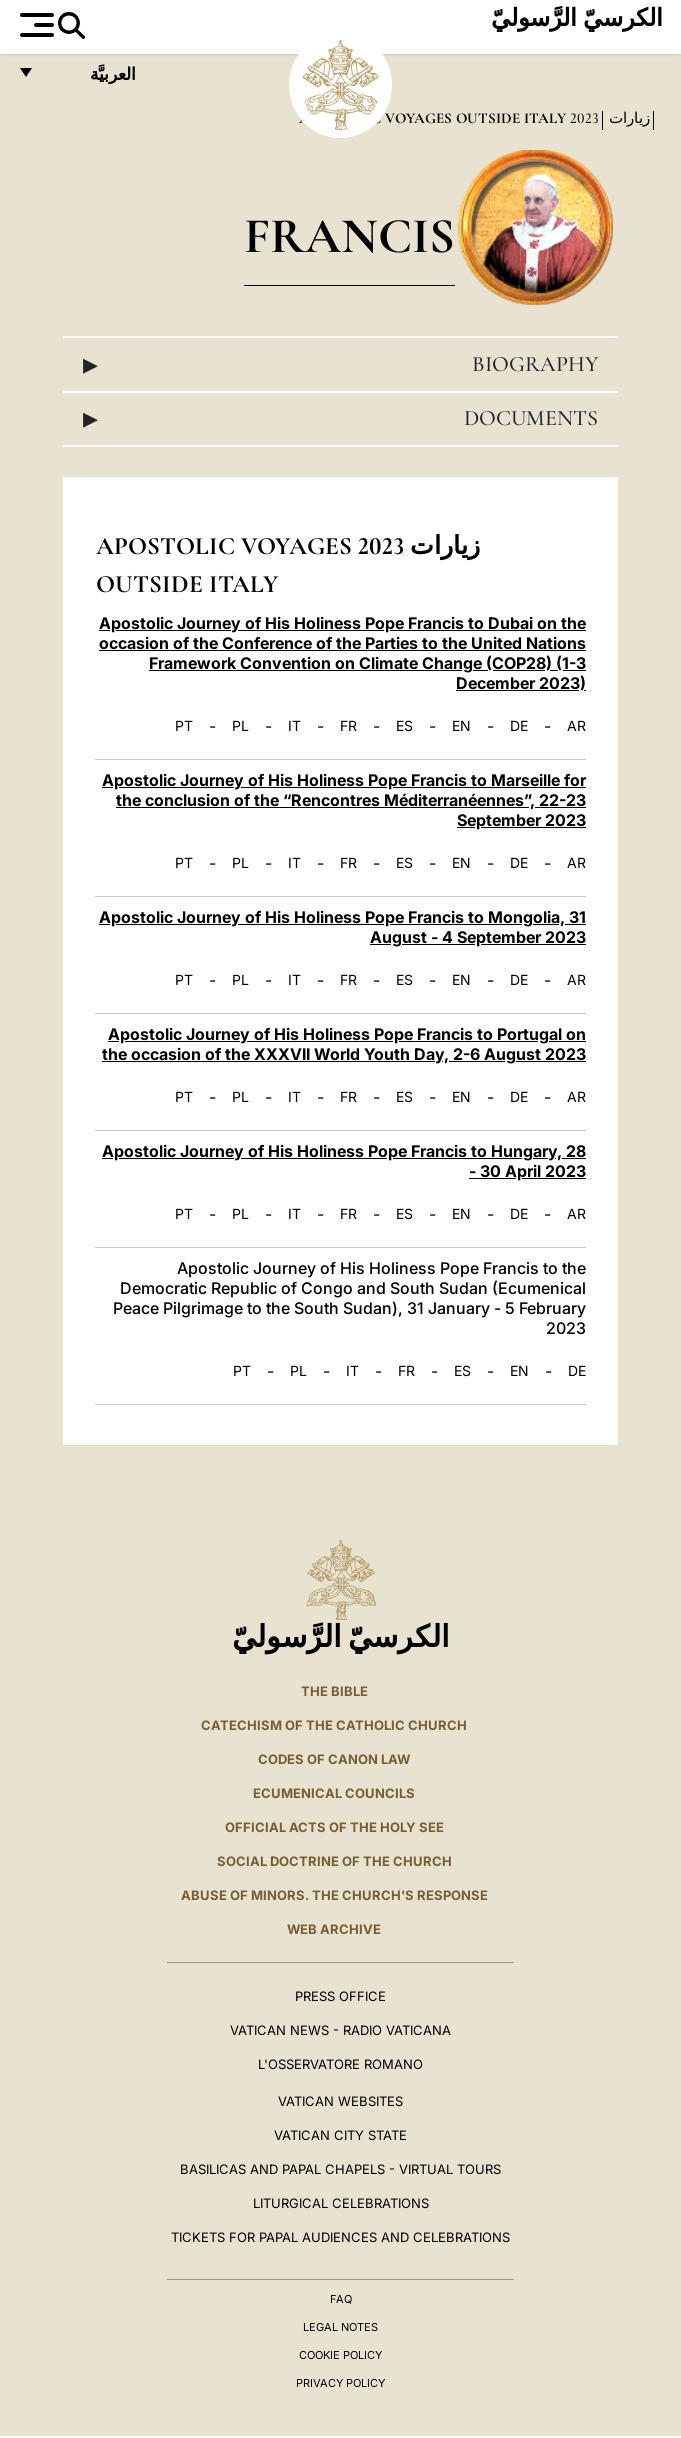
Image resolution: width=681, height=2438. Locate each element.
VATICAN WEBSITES (340, 2101)
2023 (582, 118)
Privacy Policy (340, 2383)
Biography (340, 364)
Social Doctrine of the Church (334, 1861)
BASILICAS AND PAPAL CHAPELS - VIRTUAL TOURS (340, 2169)
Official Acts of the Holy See (334, 1827)
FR (348, 726)
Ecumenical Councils (334, 1793)
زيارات (627, 118)
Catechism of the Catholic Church (334, 1725)
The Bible (334, 1691)
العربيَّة (91, 79)
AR (576, 726)
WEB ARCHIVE (334, 1929)
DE (519, 726)
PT (184, 726)
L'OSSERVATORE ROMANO (340, 2064)
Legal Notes (340, 2327)
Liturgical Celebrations (341, 2203)
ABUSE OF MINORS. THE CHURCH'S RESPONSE (334, 1895)
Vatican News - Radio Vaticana (340, 2030)
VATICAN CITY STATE (340, 2135)
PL (240, 726)
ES (404, 726)
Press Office (340, 1996)
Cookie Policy (340, 2355)
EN (461, 726)
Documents (340, 418)
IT (294, 726)
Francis (349, 235)
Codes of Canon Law (334, 1759)
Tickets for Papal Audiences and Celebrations (340, 2237)
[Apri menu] (34, 25)
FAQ (341, 2299)
